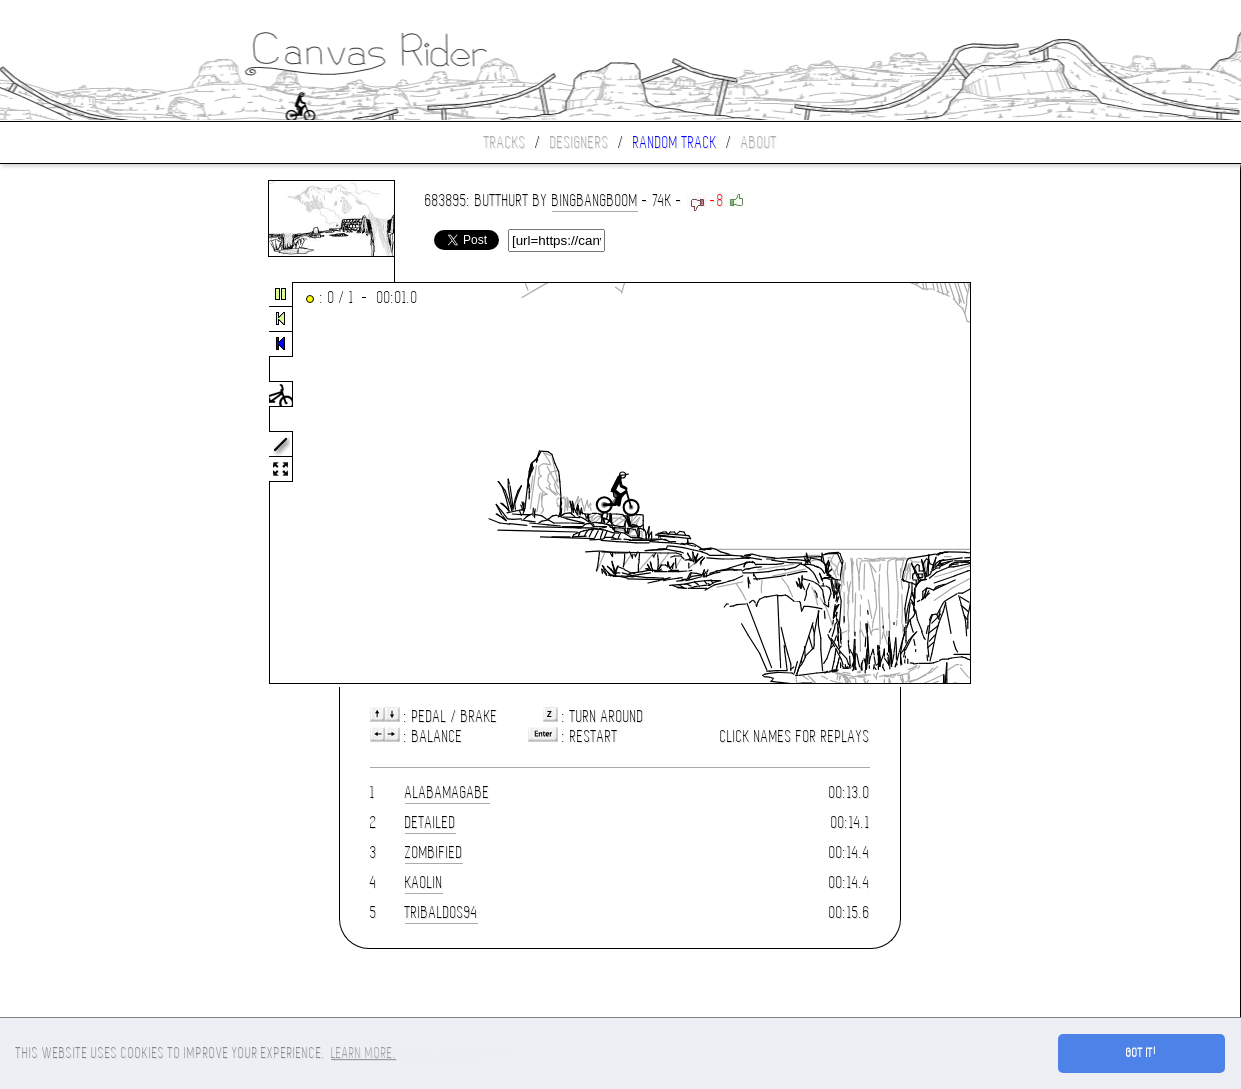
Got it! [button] (1141, 1053)
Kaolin (424, 882)
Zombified (434, 852)
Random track (675, 142)
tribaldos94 (441, 912)
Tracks (505, 142)
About (759, 142)
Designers (579, 142)
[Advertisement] (84, 484)
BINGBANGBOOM (595, 200)
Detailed (430, 822)
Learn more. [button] (363, 1053)
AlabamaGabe (447, 792)
